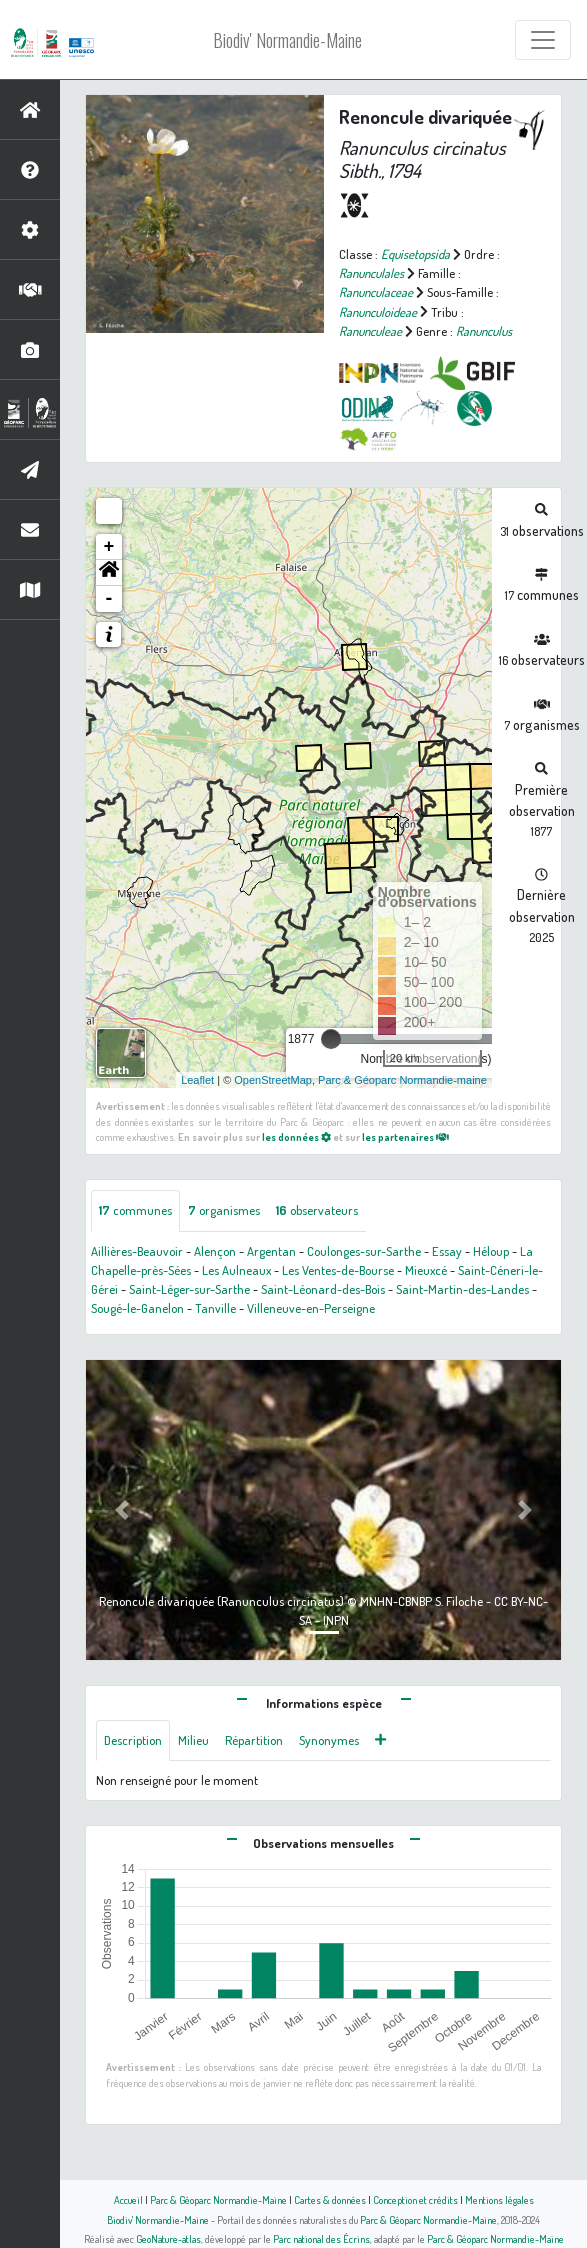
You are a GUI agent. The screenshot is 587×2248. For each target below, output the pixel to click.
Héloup (491, 1251)
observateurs (317, 1210)
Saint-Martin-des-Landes (462, 1289)
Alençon (215, 1251)
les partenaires (405, 1136)
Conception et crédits (415, 2199)
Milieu (193, 1740)
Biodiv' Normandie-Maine (287, 40)
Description (133, 1740)
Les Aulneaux (236, 1270)
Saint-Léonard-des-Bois (323, 1289)
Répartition (254, 1740)
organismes (224, 1210)
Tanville (215, 1308)
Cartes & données (330, 2199)
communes (135, 1210)
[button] (109, 573)
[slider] (331, 1039)
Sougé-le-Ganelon (137, 1308)
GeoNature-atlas (168, 2238)
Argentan (271, 1251)
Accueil (128, 2199)
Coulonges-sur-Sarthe (364, 1251)
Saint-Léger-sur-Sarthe (189, 1289)
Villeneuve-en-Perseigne (311, 1308)
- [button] (109, 599)
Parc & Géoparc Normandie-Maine (218, 2199)
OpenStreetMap (273, 1080)
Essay (447, 1251)
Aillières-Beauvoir (137, 1251)
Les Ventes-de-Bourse (338, 1270)
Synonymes (329, 1740)
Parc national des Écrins (321, 2238)
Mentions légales (499, 2199)
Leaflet (197, 1080)
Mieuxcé (426, 1270)
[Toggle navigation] (543, 40)
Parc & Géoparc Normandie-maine (402, 1080)
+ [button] (109, 547)
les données (296, 1136)
